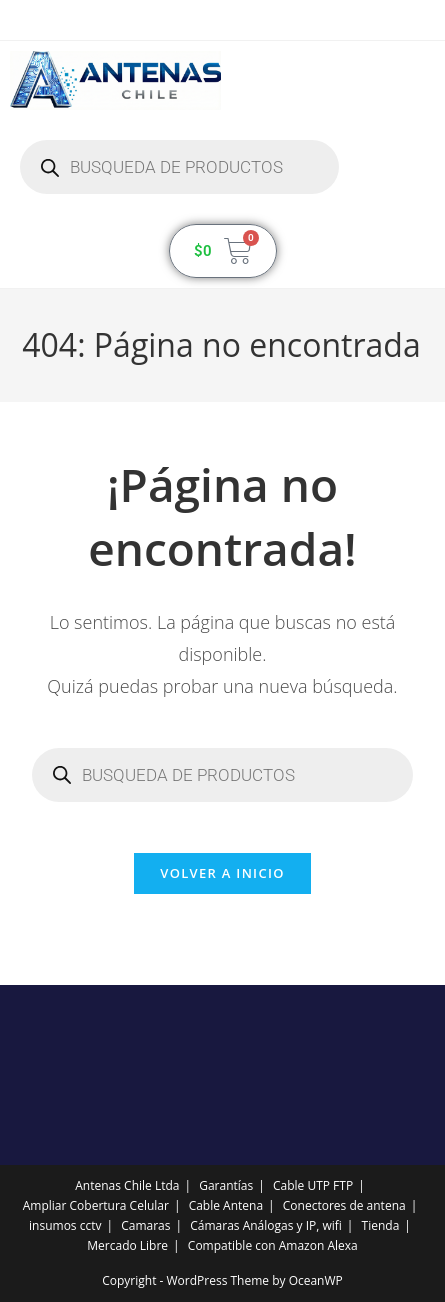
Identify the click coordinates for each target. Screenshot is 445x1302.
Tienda (381, 1225)
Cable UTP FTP (313, 1185)
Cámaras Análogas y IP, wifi (266, 1225)
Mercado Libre (127, 1245)
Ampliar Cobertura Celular (96, 1205)
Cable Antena (226, 1205)
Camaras (145, 1225)
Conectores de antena (344, 1205)
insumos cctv (65, 1225)
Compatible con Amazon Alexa (273, 1245)
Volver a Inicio (222, 873)
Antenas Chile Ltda (127, 1185)
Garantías (226, 1185)
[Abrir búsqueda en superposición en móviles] (179, 167)
